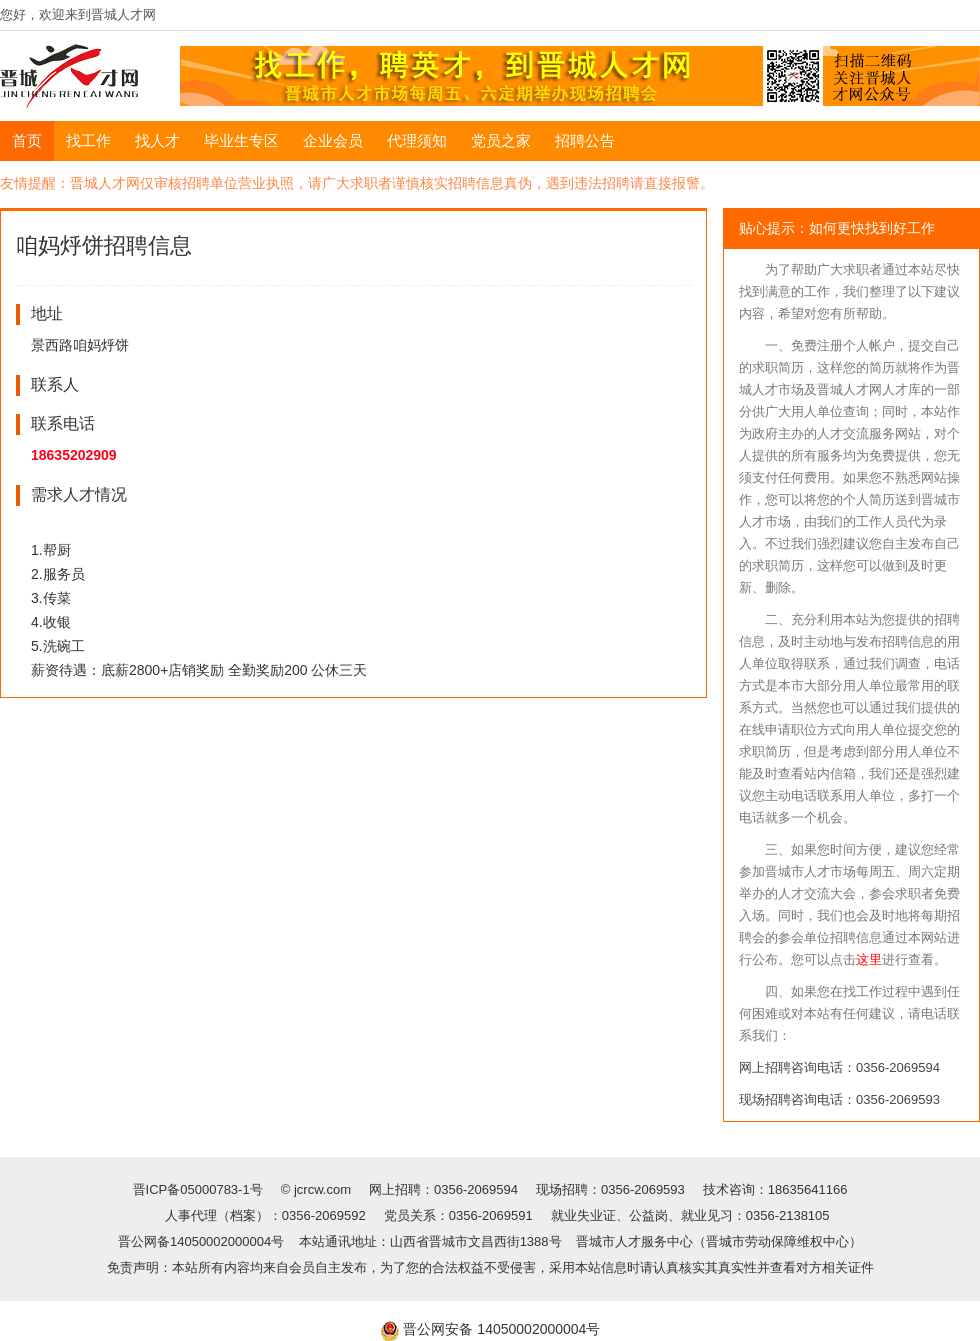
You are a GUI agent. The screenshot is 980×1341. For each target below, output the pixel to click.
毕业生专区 (241, 140)
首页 (27, 140)
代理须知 (417, 140)
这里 (869, 959)
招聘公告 (585, 140)
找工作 (88, 140)
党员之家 (501, 140)
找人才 (157, 140)
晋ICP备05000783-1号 (200, 1189)
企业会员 (333, 140)
